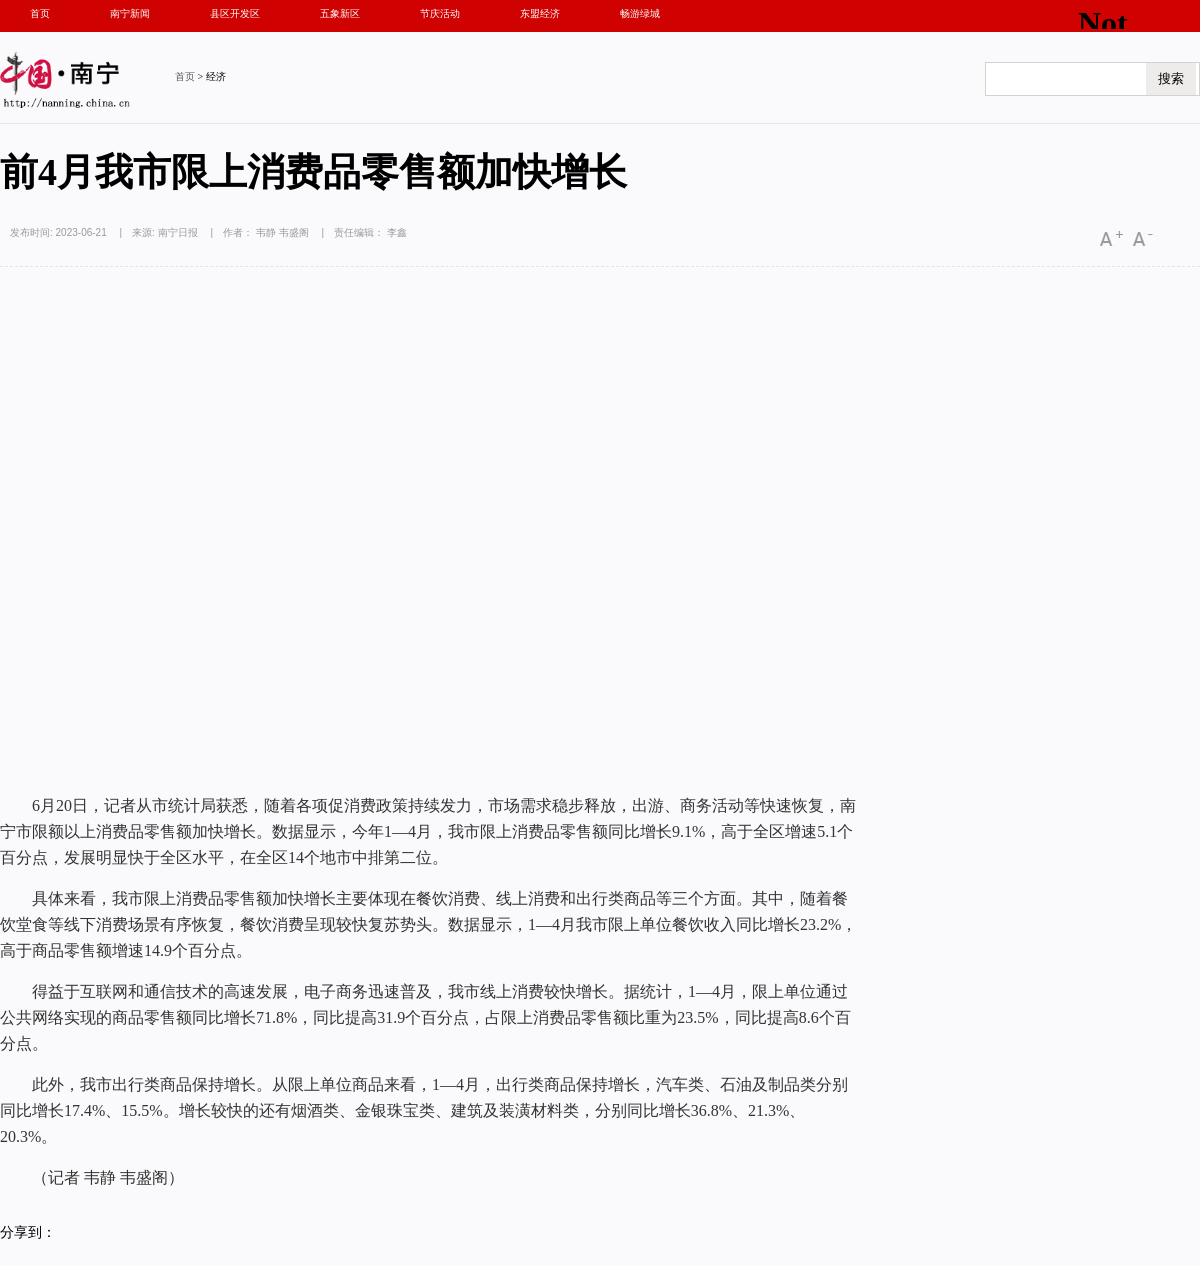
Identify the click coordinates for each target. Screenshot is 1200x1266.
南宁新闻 (130, 13)
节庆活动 (440, 13)
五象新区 (340, 13)
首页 (40, 13)
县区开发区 (235, 13)
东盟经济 (540, 13)
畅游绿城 (640, 13)
